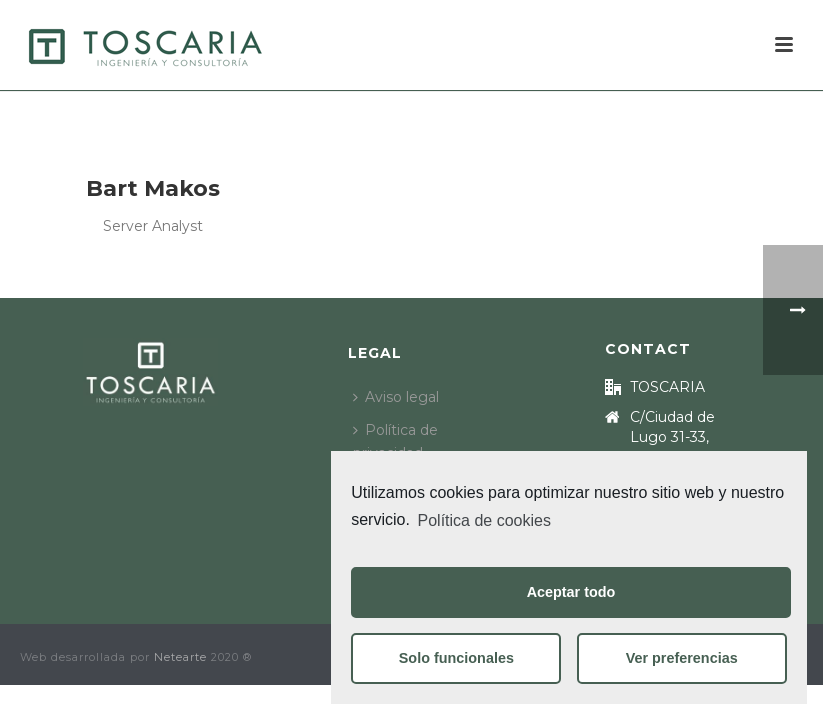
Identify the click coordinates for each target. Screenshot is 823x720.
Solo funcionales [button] (456, 658)
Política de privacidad (395, 441)
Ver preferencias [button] (682, 658)
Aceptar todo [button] (571, 592)
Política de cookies (484, 520)
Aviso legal (396, 397)
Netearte (180, 657)
